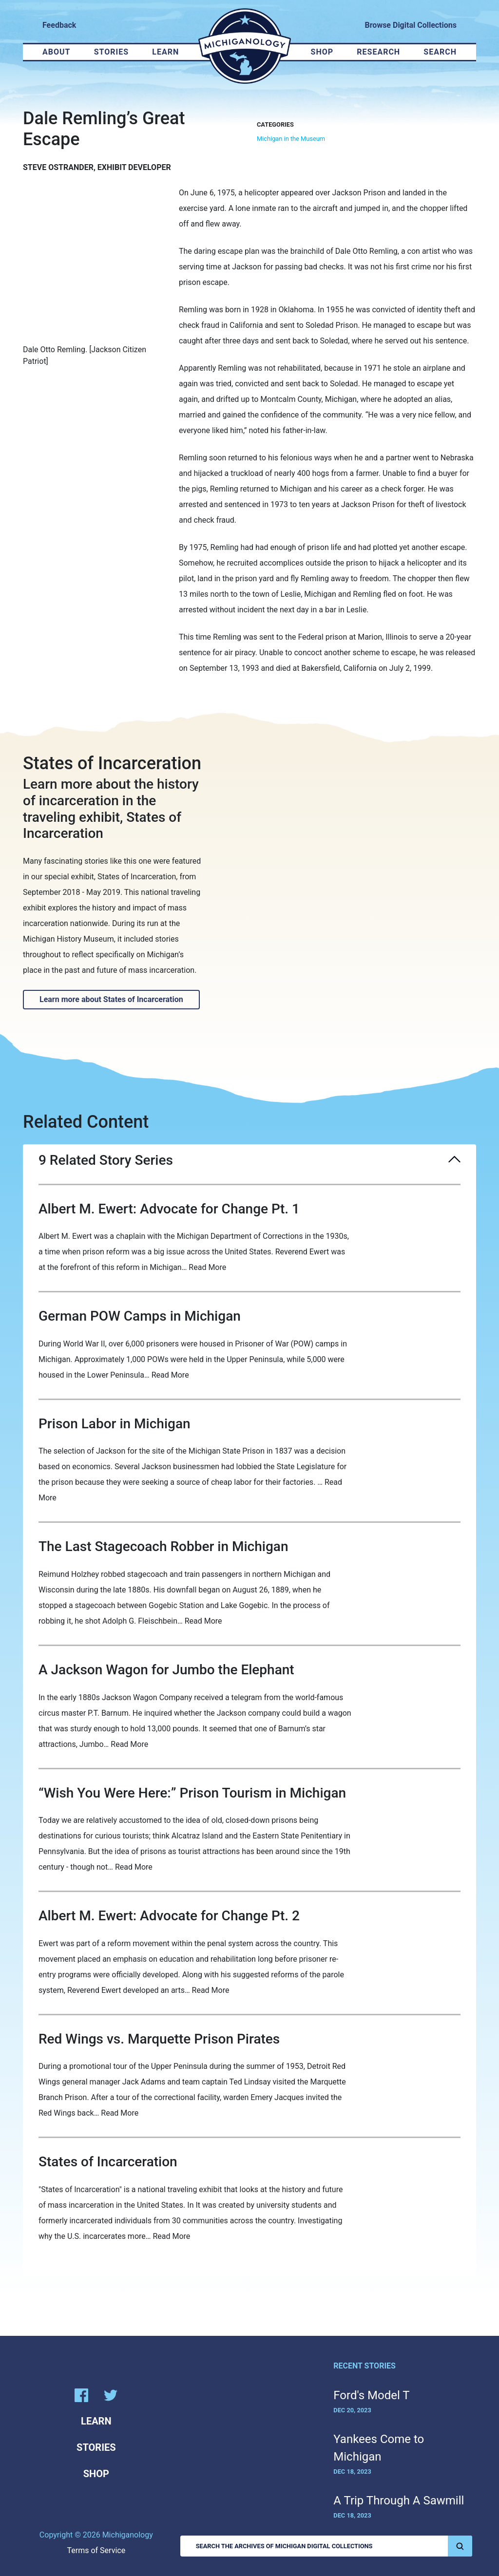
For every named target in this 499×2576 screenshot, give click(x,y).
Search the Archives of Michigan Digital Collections (334, 2546)
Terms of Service (96, 2550)
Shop (322, 52)
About (56, 52)
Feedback (59, 25)
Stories (111, 52)
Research (378, 52)
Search (440, 52)
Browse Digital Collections (411, 25)
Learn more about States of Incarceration (111, 999)
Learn (165, 52)
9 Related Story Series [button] (249, 1160)
